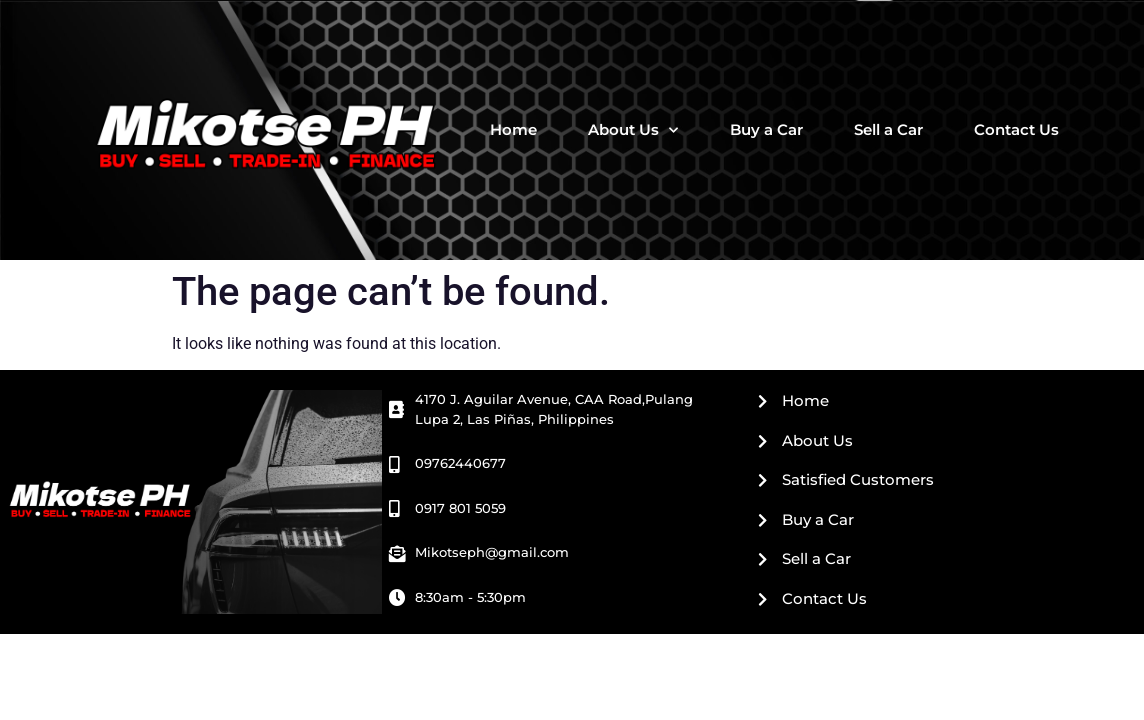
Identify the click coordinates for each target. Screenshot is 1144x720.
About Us (633, 130)
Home (513, 129)
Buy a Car (766, 129)
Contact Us (1016, 129)
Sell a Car (888, 129)
